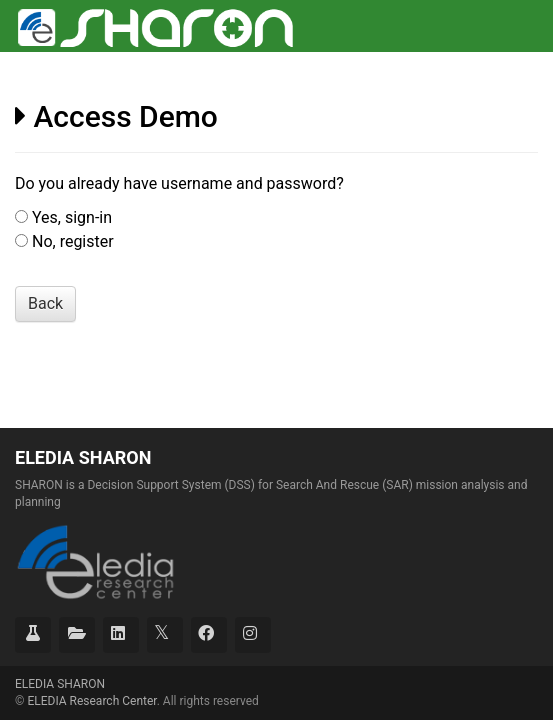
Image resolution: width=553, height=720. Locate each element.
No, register (73, 241)
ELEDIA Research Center (91, 701)
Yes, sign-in (72, 217)
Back (45, 303)
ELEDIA (60, 684)
